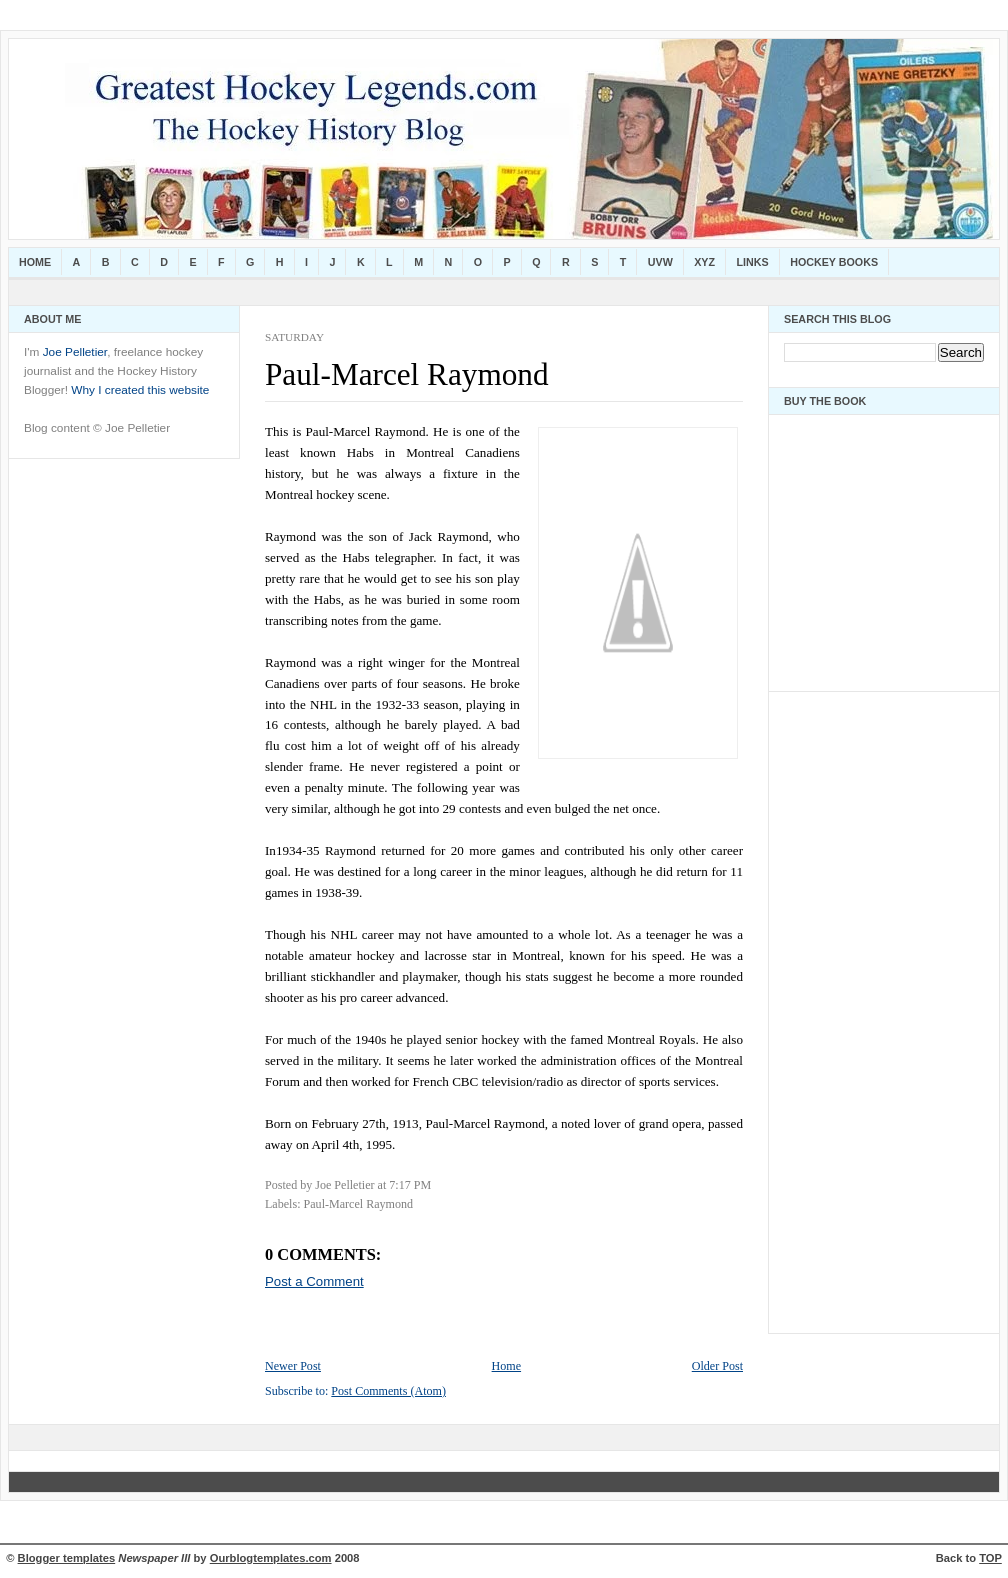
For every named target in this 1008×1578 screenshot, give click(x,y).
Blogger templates (67, 1558)
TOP (990, 1558)
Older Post (717, 1366)
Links (753, 262)
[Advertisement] (844, 1007)
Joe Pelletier (75, 352)
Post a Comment (314, 1281)
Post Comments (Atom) (388, 1391)
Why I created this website (140, 390)
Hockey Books (834, 262)
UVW (660, 262)
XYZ (704, 262)
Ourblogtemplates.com (271, 1558)
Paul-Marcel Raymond (407, 374)
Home (35, 262)
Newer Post (293, 1366)
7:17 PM (410, 1185)
